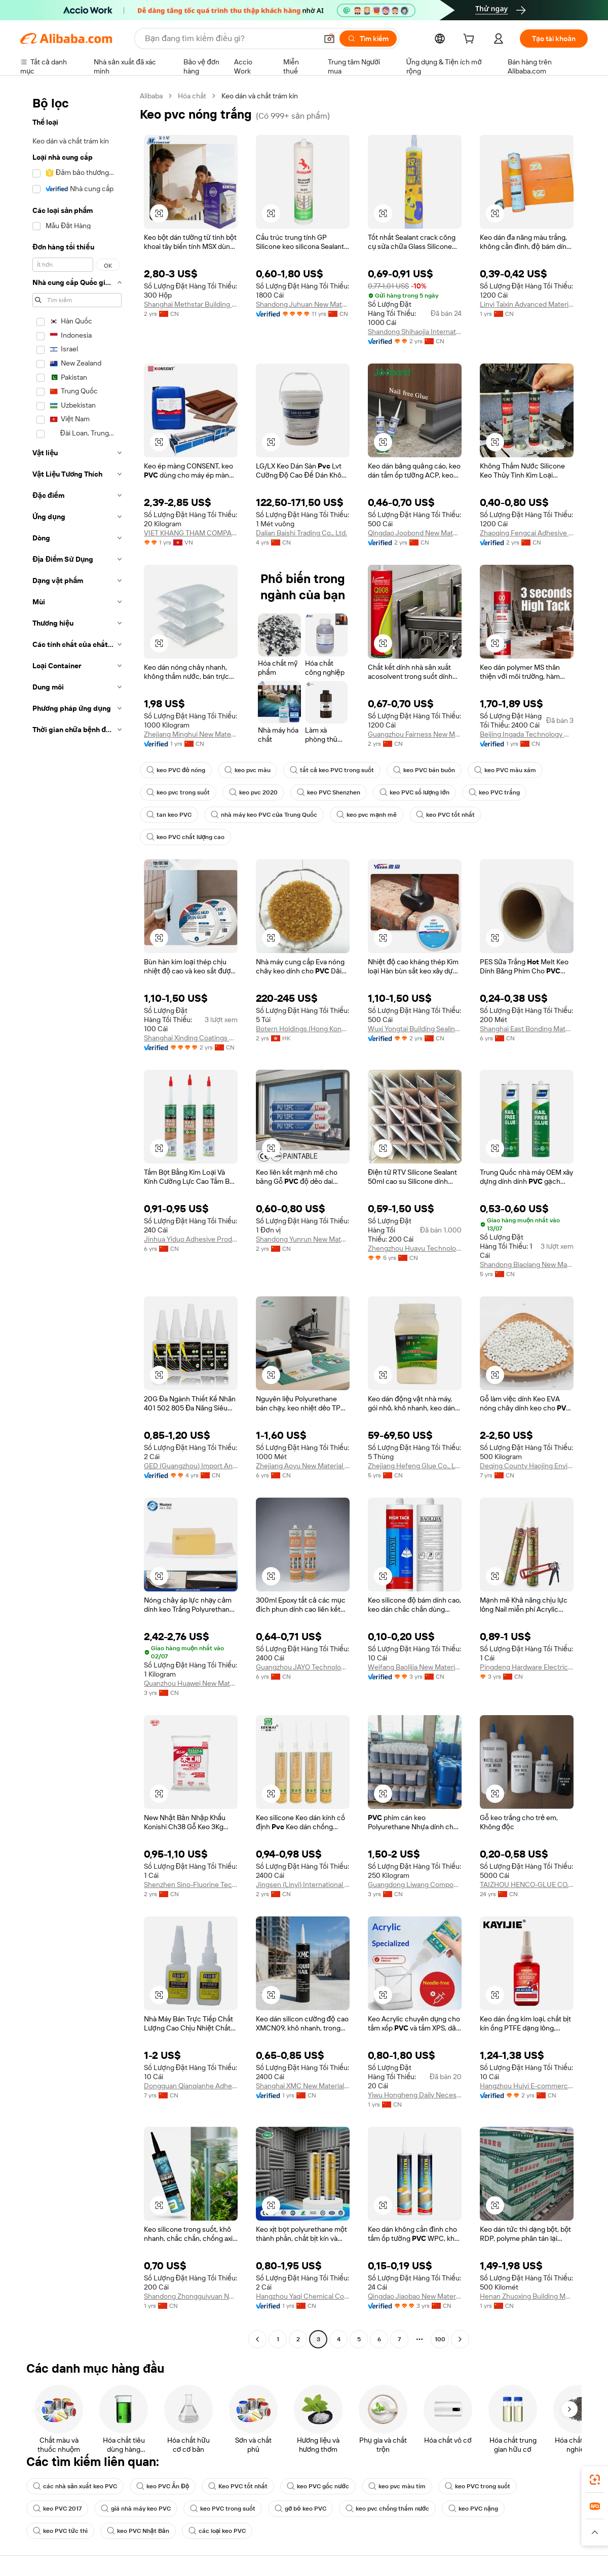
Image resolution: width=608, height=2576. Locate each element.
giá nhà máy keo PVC (136, 2509)
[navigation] (77, 1218)
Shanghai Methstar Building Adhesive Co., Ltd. (191, 304)
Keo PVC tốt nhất (238, 2486)
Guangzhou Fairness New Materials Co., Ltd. (415, 734)
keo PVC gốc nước (318, 2486)
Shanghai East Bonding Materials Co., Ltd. (527, 1029)
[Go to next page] (460, 2339)
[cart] (470, 40)
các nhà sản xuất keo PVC (75, 2486)
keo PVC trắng (494, 792)
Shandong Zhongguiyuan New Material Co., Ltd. (191, 2296)
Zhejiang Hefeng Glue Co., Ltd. (415, 1466)
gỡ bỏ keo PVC (300, 2509)
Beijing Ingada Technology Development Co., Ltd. (527, 734)
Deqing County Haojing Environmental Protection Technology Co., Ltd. (527, 1466)
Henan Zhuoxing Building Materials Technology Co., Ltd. (527, 2296)
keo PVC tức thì (60, 2531)
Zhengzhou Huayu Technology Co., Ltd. (415, 1248)
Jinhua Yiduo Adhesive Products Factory (191, 1239)
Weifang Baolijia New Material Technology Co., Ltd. (415, 1667)
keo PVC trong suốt (477, 2486)
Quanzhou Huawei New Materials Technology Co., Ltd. (191, 1683)
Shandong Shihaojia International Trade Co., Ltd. (415, 332)
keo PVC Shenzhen (328, 792)
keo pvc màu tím (397, 2486)
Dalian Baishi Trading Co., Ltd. (301, 533)
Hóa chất (192, 96)
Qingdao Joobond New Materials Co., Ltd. (415, 533)
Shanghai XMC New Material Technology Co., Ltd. (303, 2086)
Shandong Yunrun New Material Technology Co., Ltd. (303, 1239)
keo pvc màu (247, 770)
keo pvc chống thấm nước (387, 2509)
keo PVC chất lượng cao (185, 837)
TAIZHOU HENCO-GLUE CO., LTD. (527, 1884)
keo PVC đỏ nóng (175, 770)
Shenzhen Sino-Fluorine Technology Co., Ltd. (191, 1884)
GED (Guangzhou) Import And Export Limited (191, 1466)
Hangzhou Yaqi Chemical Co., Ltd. (303, 2296)
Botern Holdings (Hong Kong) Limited (303, 1029)
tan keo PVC (169, 815)
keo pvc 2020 (253, 792)
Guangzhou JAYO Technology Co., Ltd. (303, 1667)
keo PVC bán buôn (424, 770)
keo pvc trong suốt (178, 792)
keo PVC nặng (473, 2509)
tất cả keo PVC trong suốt (332, 770)
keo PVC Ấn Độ (162, 2486)
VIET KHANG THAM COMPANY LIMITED (191, 533)
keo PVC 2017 (57, 2509)
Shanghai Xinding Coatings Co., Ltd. (191, 1038)
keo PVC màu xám (505, 770)
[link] (595, 2479)
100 (440, 2339)
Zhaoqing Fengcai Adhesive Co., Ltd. (527, 533)
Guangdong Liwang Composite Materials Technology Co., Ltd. (415, 1884)
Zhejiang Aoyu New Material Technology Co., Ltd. (303, 1466)
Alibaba (151, 96)
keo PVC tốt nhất (445, 815)
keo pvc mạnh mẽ (366, 815)
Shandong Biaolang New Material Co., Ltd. (527, 1264)
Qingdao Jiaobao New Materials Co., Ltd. (415, 2296)
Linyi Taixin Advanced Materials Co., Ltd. (527, 304)
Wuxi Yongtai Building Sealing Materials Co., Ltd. (415, 1029)
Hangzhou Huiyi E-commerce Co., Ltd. (527, 2086)
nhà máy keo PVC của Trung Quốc (264, 815)
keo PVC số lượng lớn (414, 792)
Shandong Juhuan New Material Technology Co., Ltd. (303, 304)
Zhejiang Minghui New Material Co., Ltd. (191, 734)
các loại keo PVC (217, 2531)
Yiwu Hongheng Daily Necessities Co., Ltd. (415, 2095)
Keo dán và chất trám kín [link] (259, 96)
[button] (329, 38)
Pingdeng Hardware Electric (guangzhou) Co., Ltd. (527, 1667)
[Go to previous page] (257, 2339)
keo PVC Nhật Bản (138, 2531)
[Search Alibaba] (230, 38)
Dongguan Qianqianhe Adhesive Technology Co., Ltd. (191, 2086)
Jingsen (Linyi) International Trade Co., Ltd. (303, 1884)
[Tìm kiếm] (368, 38)
